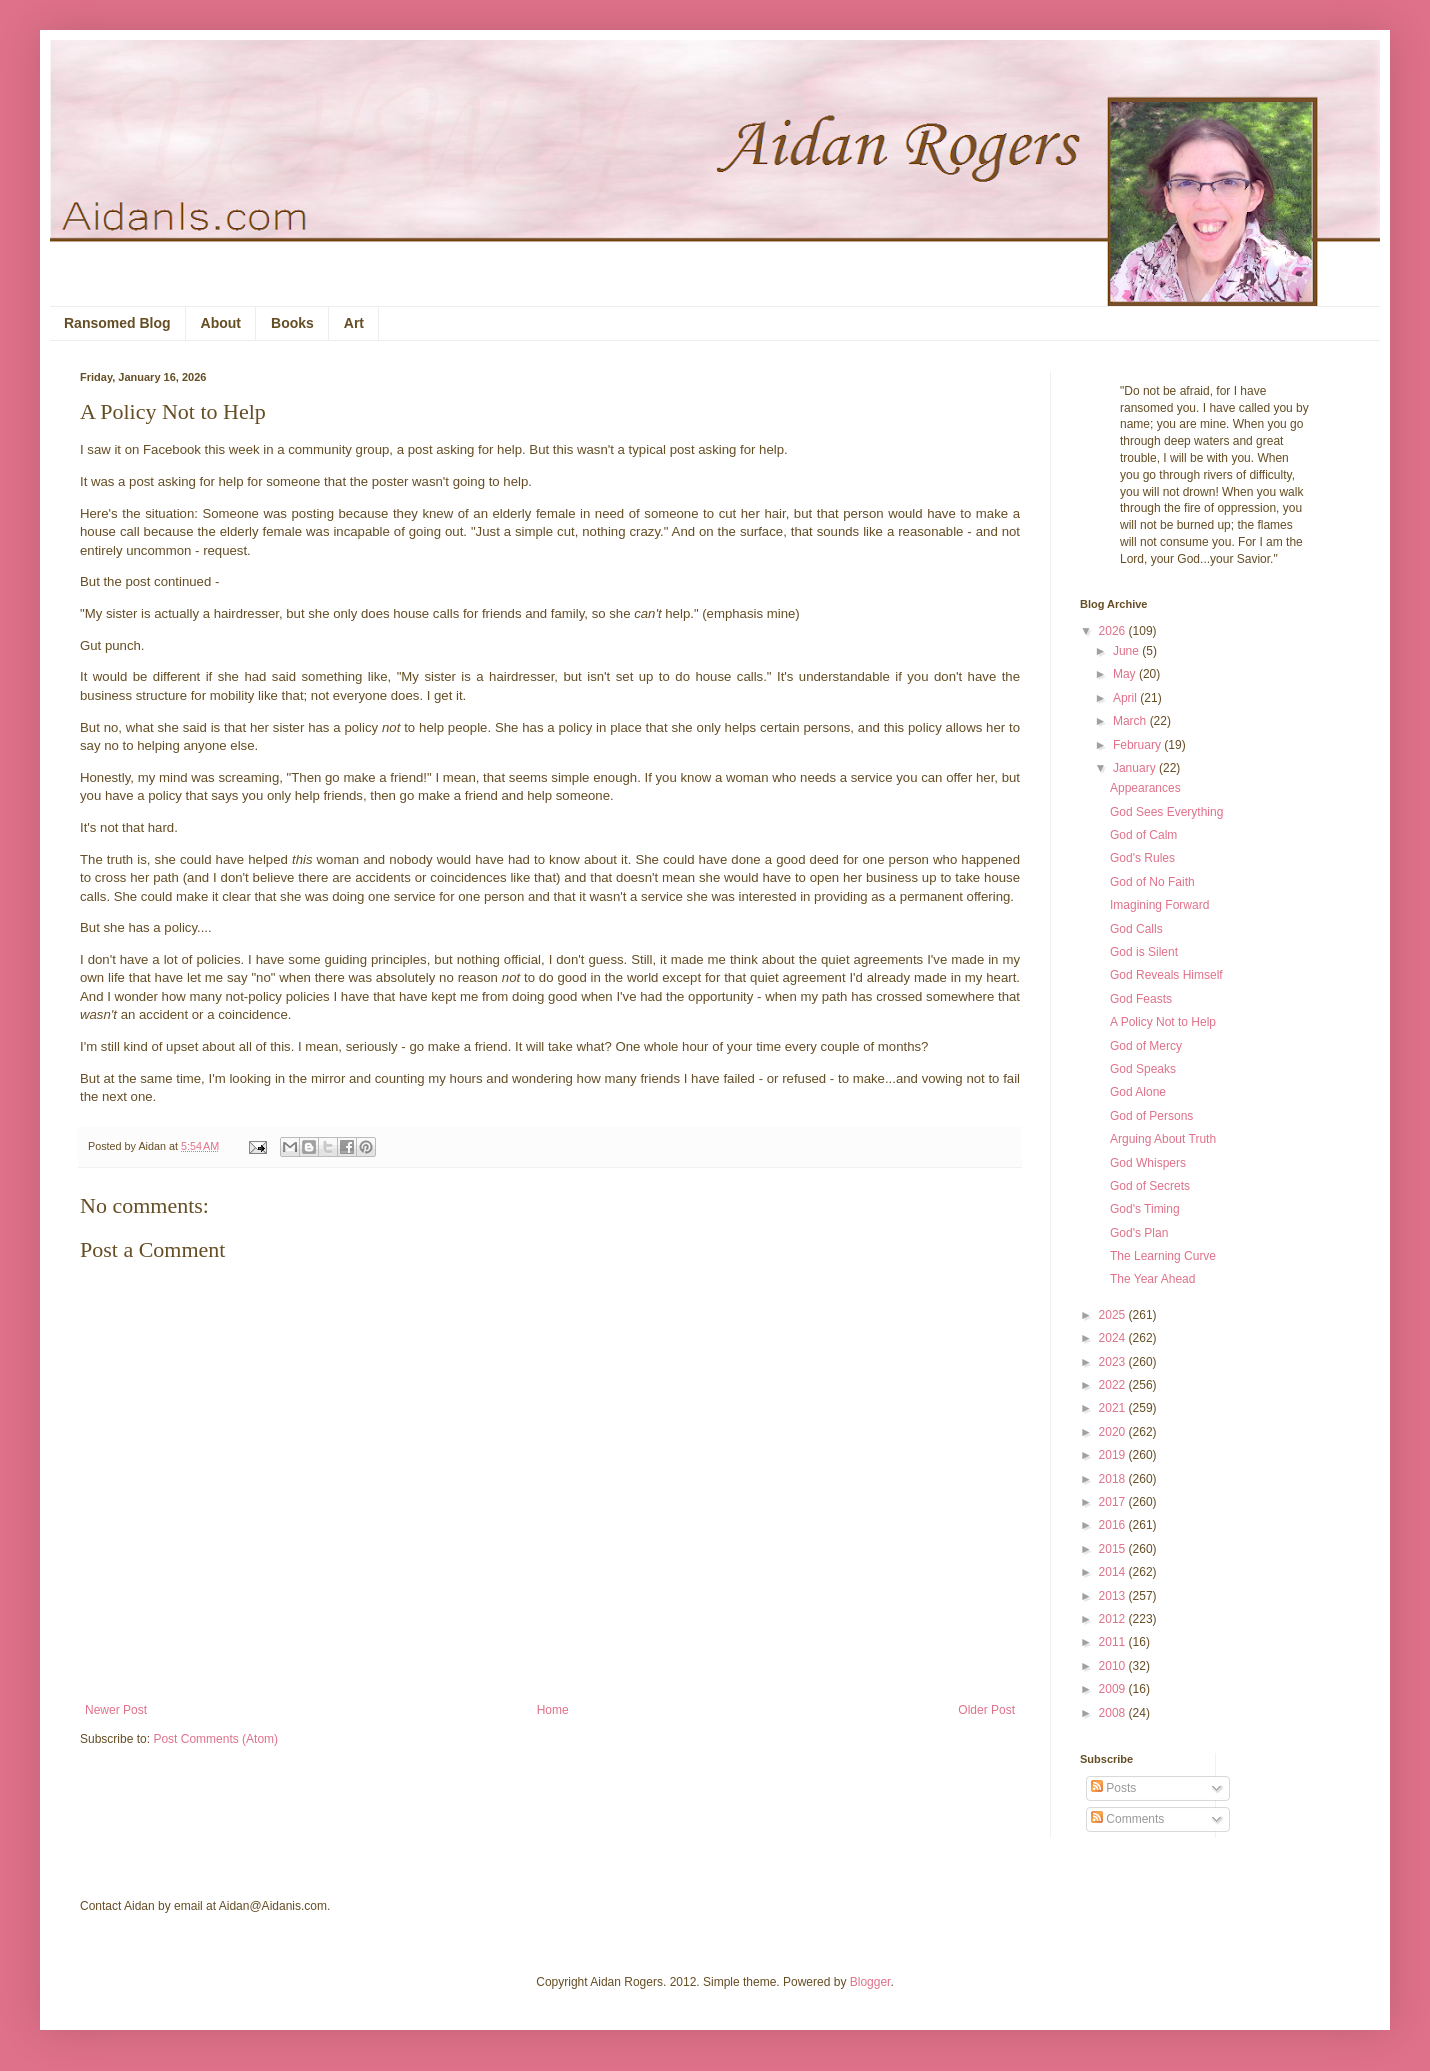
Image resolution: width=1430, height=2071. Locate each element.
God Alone (1138, 1092)
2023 (1114, 1362)
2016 (1114, 1525)
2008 (1114, 1713)
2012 (1114, 1619)
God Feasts (1141, 999)
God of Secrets (1150, 1186)
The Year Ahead (1152, 1279)
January (1136, 768)
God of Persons (1151, 1116)
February (1138, 745)
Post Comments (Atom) (215, 1739)
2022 (1114, 1385)
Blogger (870, 1982)
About (221, 323)
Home (553, 1710)
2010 (1114, 1666)
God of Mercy (1146, 1046)
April (1126, 698)
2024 (1114, 1338)
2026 (1114, 631)
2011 (1114, 1642)
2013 (1114, 1596)
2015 (1114, 1549)
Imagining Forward (1159, 905)
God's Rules (1142, 858)
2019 (1114, 1455)
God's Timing (1145, 1209)
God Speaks (1143, 1069)
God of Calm (1143, 835)
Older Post (986, 1710)
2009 (1114, 1689)
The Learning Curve (1163, 1256)
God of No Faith (1152, 882)
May (1126, 674)
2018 (1114, 1479)
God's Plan (1139, 1233)
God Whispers (1148, 1163)
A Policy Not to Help (1163, 1022)
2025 (1114, 1315)
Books (292, 323)
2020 (1114, 1432)
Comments (1127, 1819)
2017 (1114, 1502)
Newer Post (116, 1710)
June (1127, 651)
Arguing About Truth (1163, 1139)
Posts (1113, 1788)
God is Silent (1144, 952)
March (1131, 721)
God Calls (1136, 929)
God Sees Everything (1166, 812)
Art (354, 323)
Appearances (1145, 788)
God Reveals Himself (1166, 975)
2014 (1114, 1572)
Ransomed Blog (117, 323)
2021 (1114, 1408)
